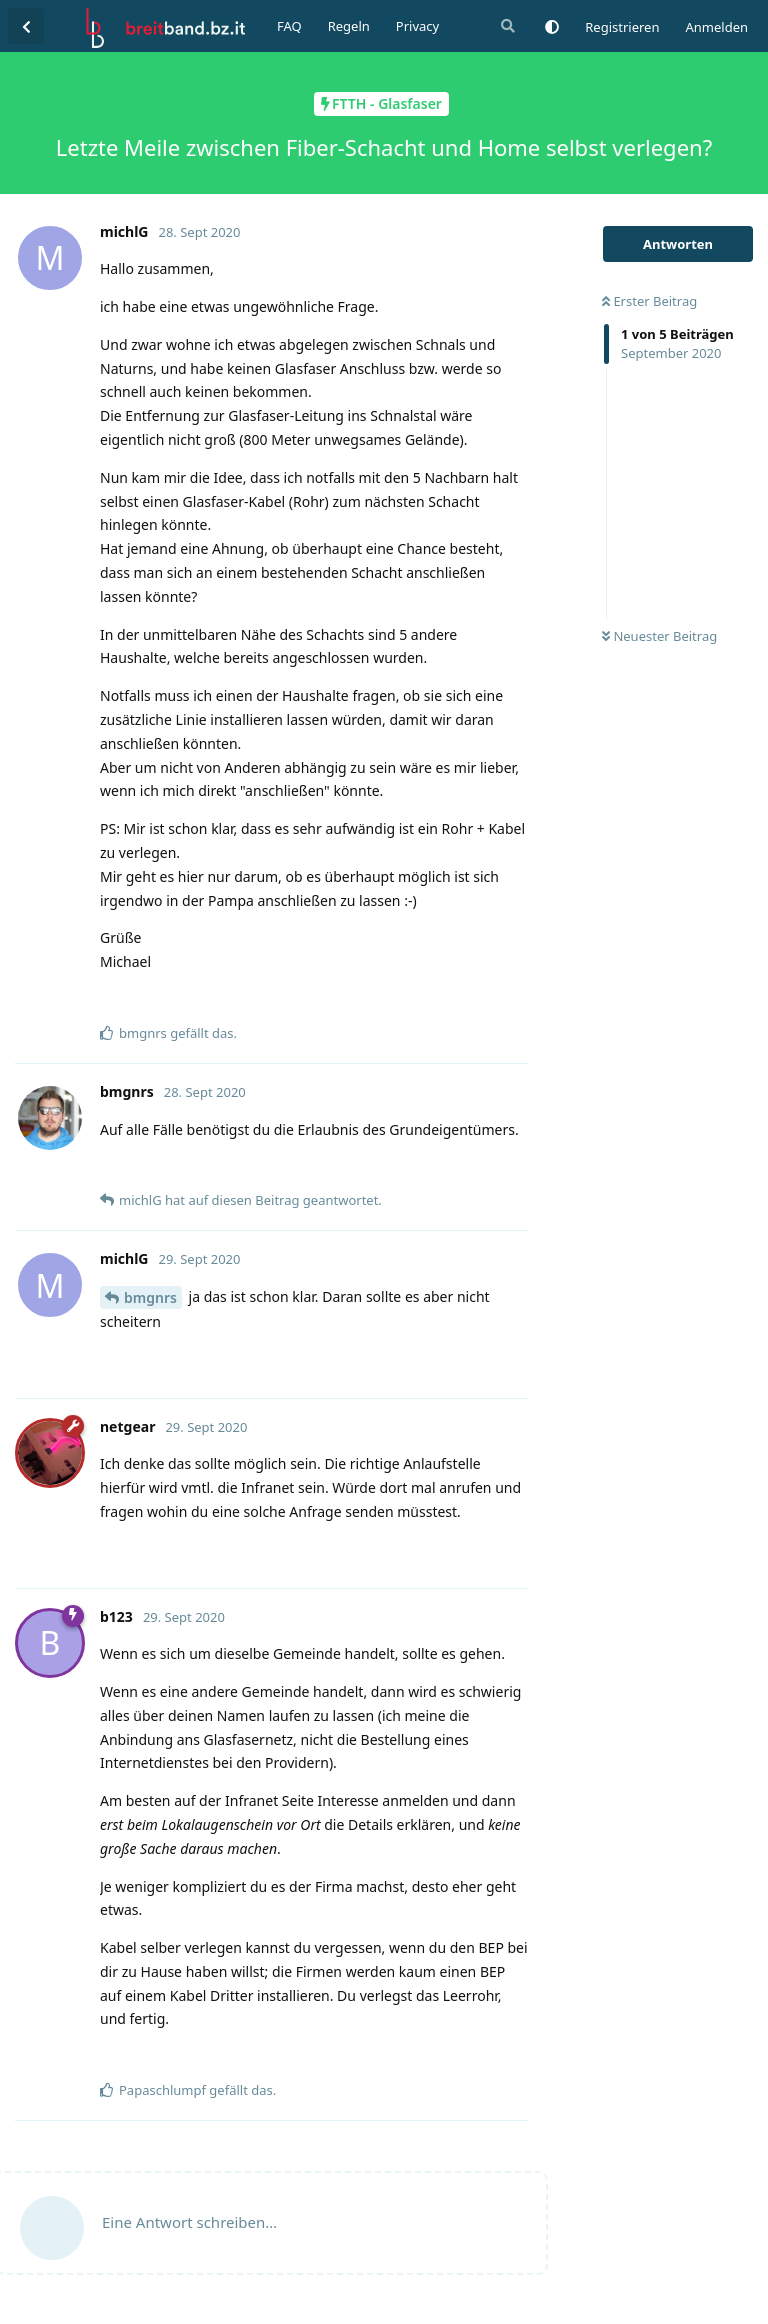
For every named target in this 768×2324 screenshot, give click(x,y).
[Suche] (506, 26)
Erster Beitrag (649, 301)
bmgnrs (150, 1297)
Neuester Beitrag (659, 636)
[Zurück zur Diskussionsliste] (26, 26)
